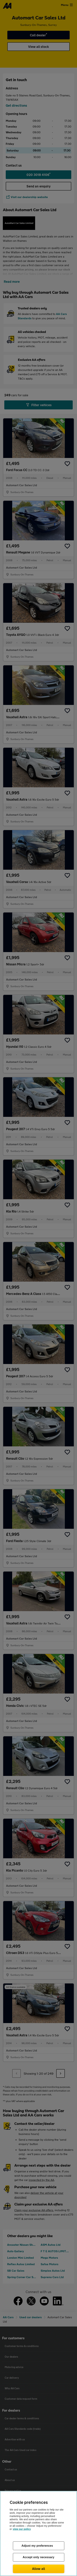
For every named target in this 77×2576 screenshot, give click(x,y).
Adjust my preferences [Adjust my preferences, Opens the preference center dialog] (37, 2545)
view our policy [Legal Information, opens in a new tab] (22, 2529)
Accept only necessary (38, 2557)
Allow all (38, 2569)
